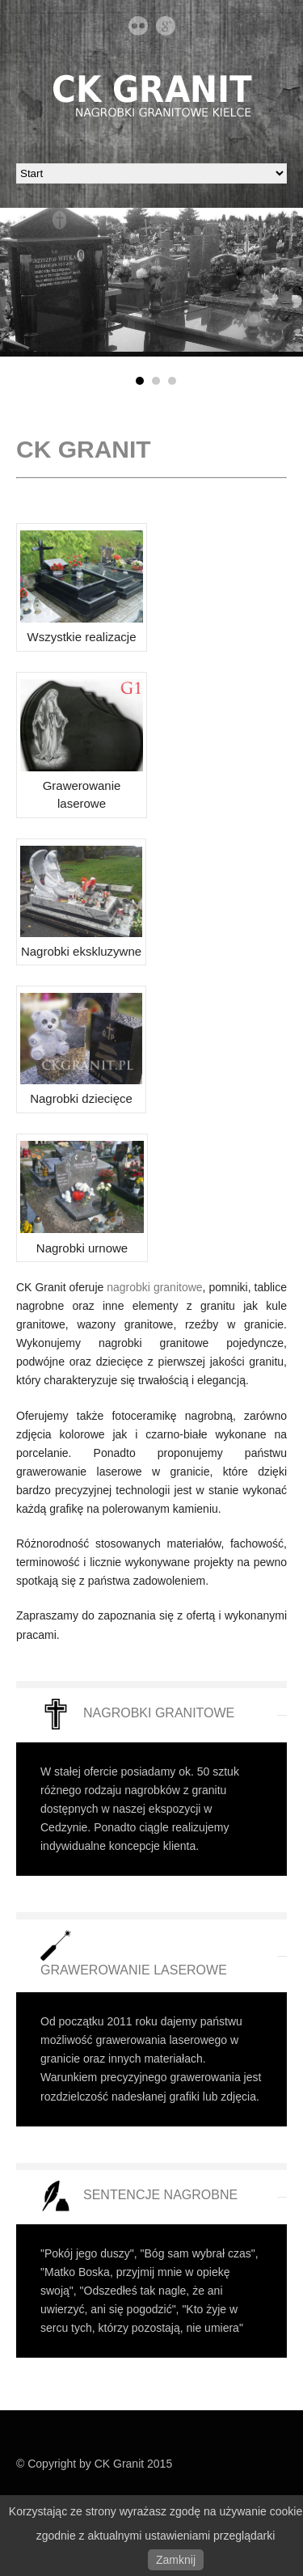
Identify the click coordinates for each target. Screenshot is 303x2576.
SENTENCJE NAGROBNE (160, 2195)
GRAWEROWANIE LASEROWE (133, 1970)
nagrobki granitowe (154, 1287)
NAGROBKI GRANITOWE (158, 1713)
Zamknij (176, 2559)
